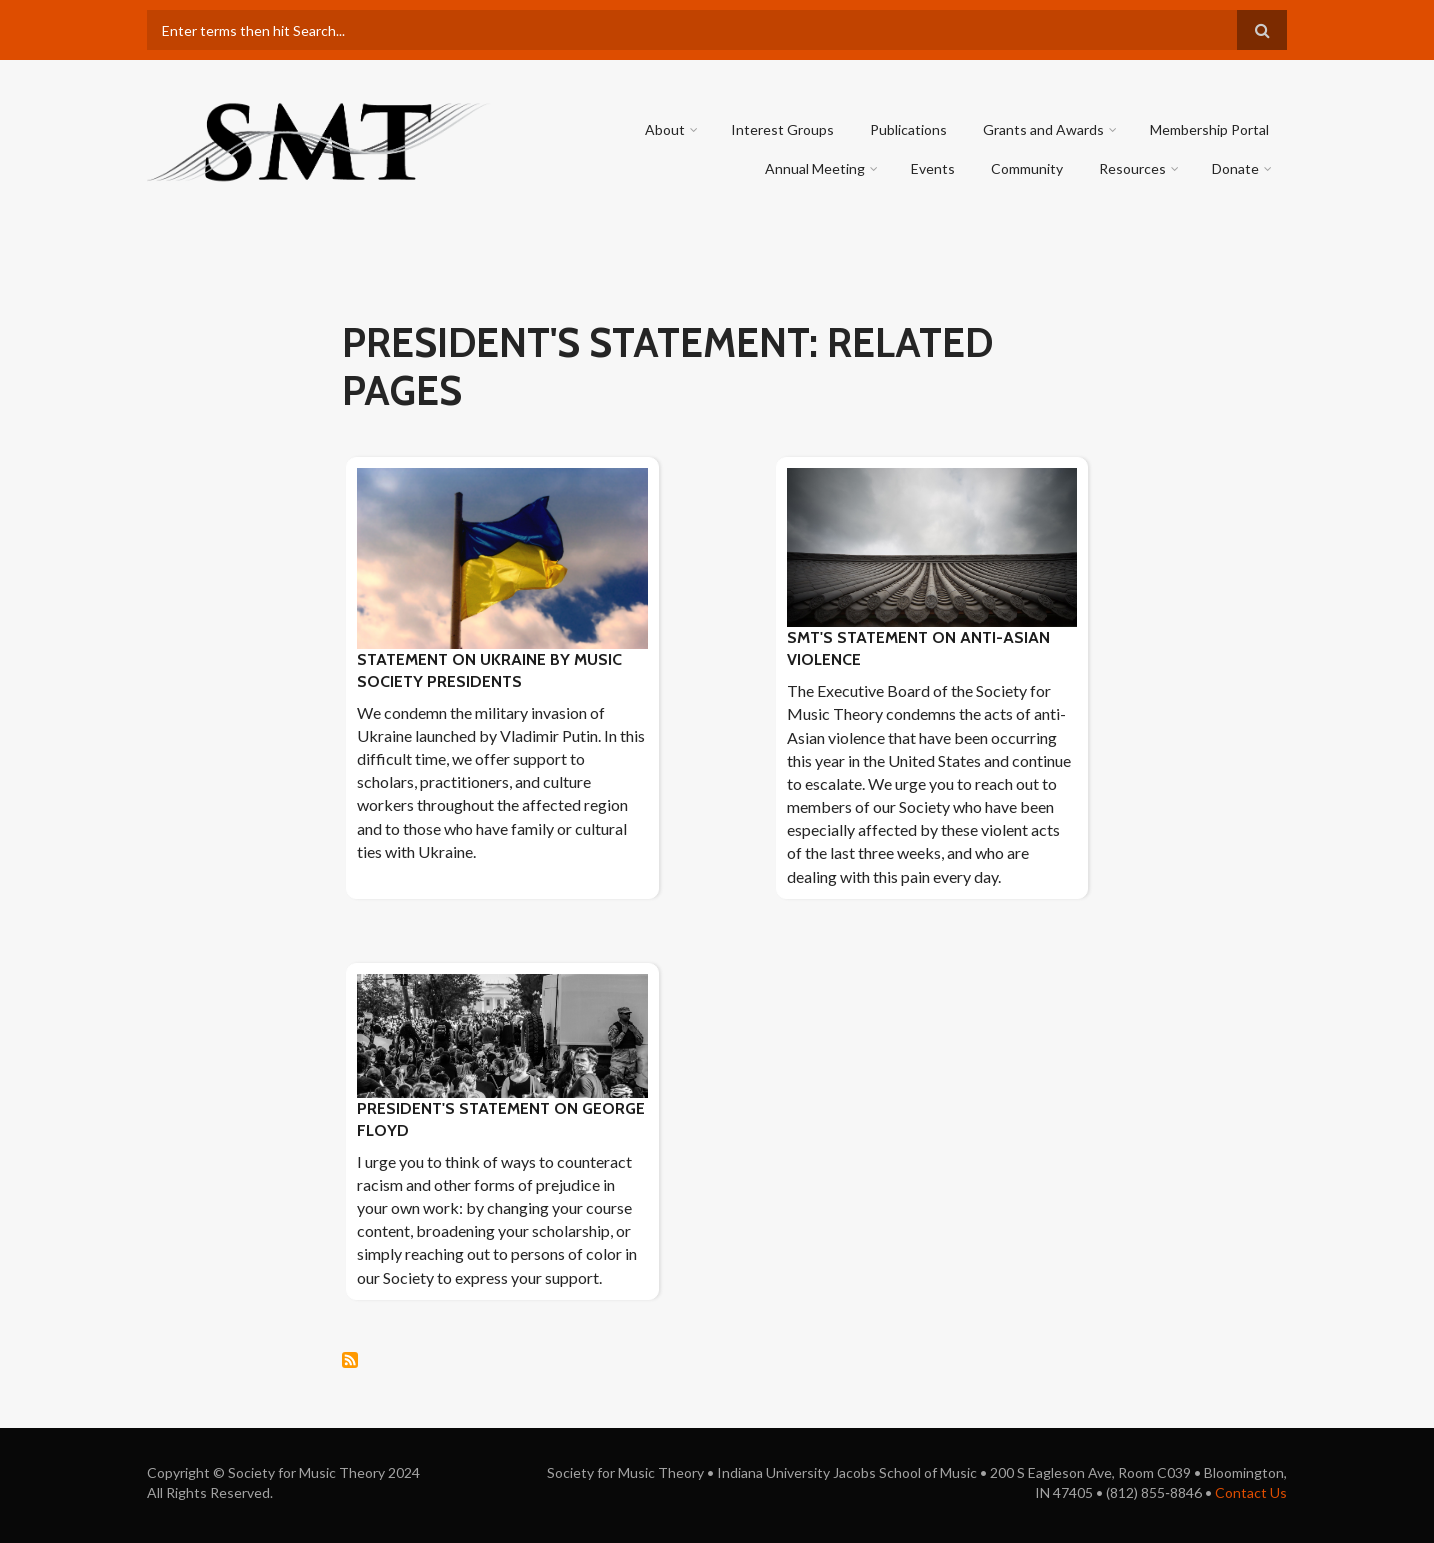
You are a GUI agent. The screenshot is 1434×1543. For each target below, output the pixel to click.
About (665, 129)
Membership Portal (1209, 129)
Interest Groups (782, 129)
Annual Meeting (815, 168)
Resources (1132, 168)
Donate (1235, 168)
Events (933, 168)
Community (1027, 168)
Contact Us (1251, 1492)
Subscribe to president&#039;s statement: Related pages (350, 1360)
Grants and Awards (1043, 129)
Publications (908, 129)
